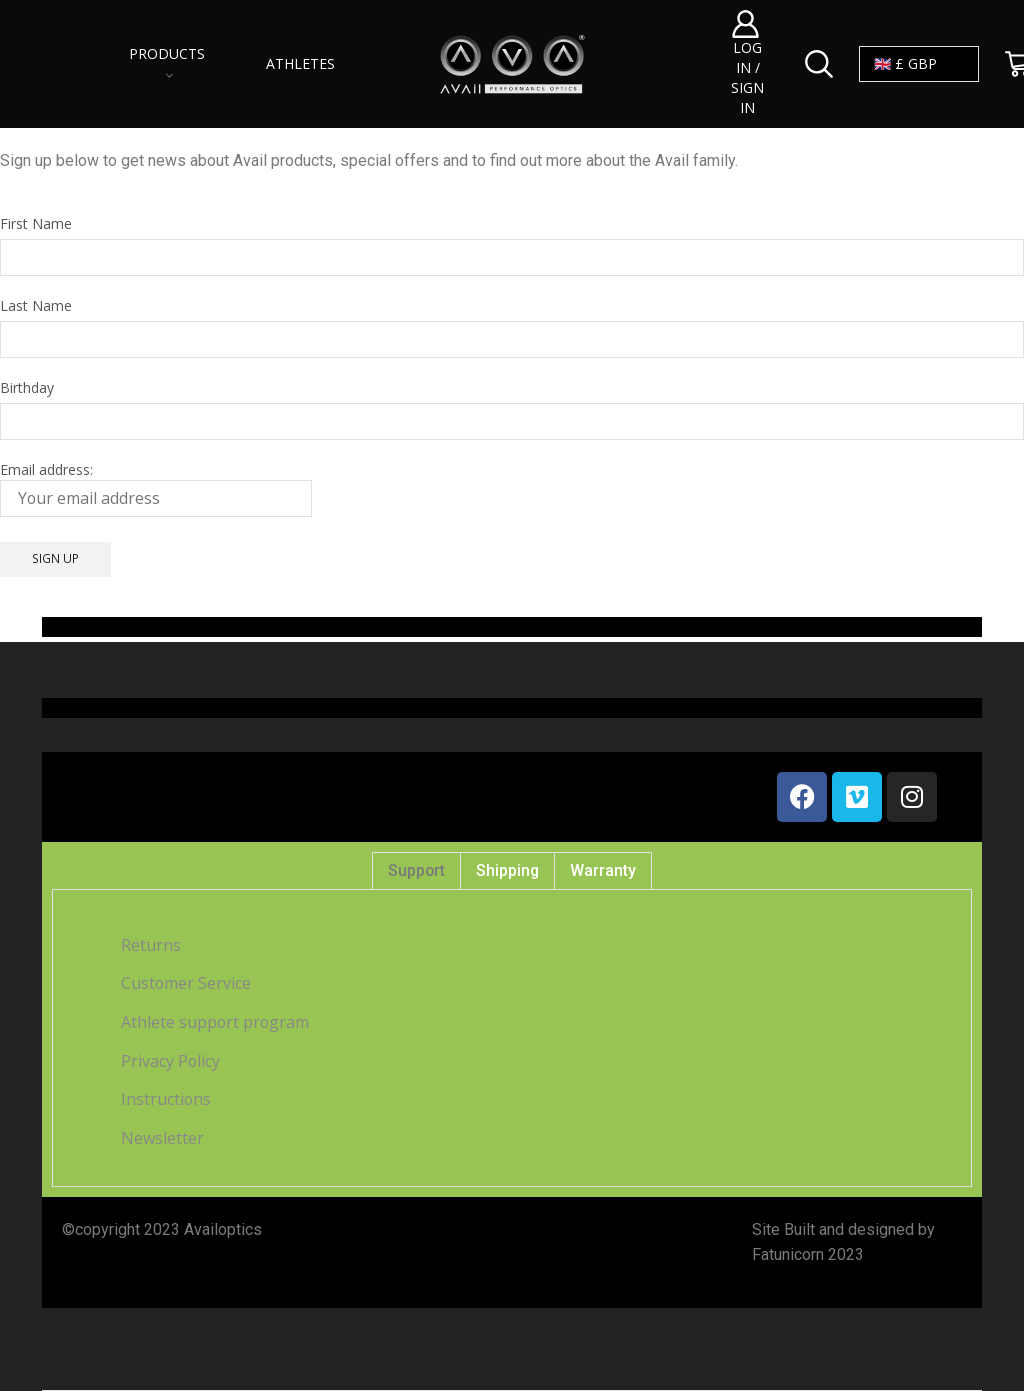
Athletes (300, 63)
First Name (36, 223)
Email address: (156, 488)
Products (167, 61)
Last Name (36, 305)
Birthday (27, 387)
